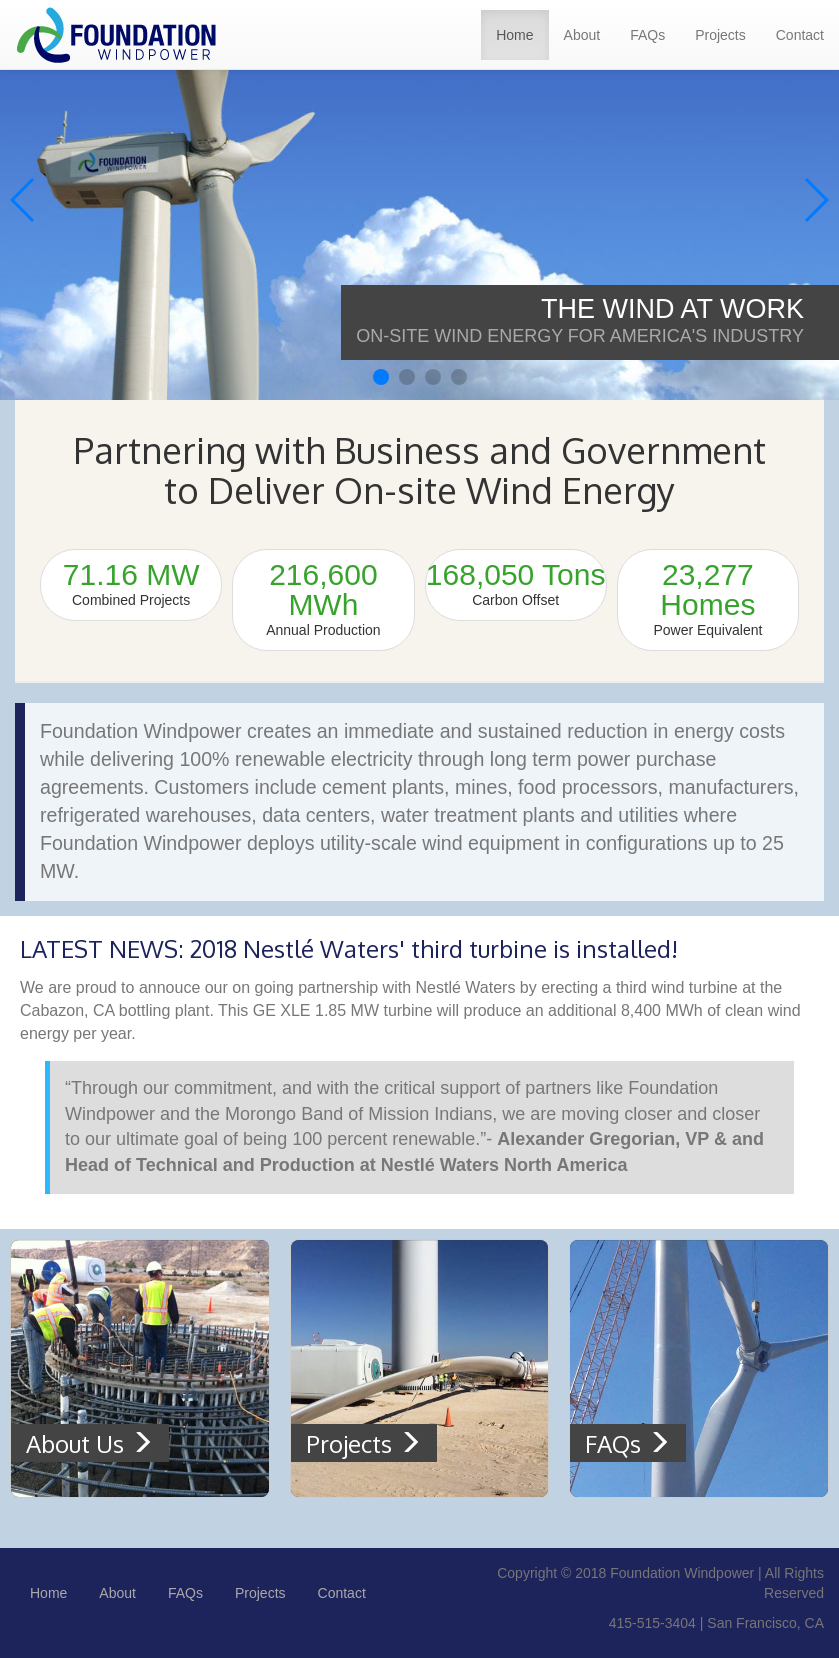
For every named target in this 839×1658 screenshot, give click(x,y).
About (582, 35)
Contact (800, 35)
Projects (720, 35)
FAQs (647, 35)
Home (514, 35)
